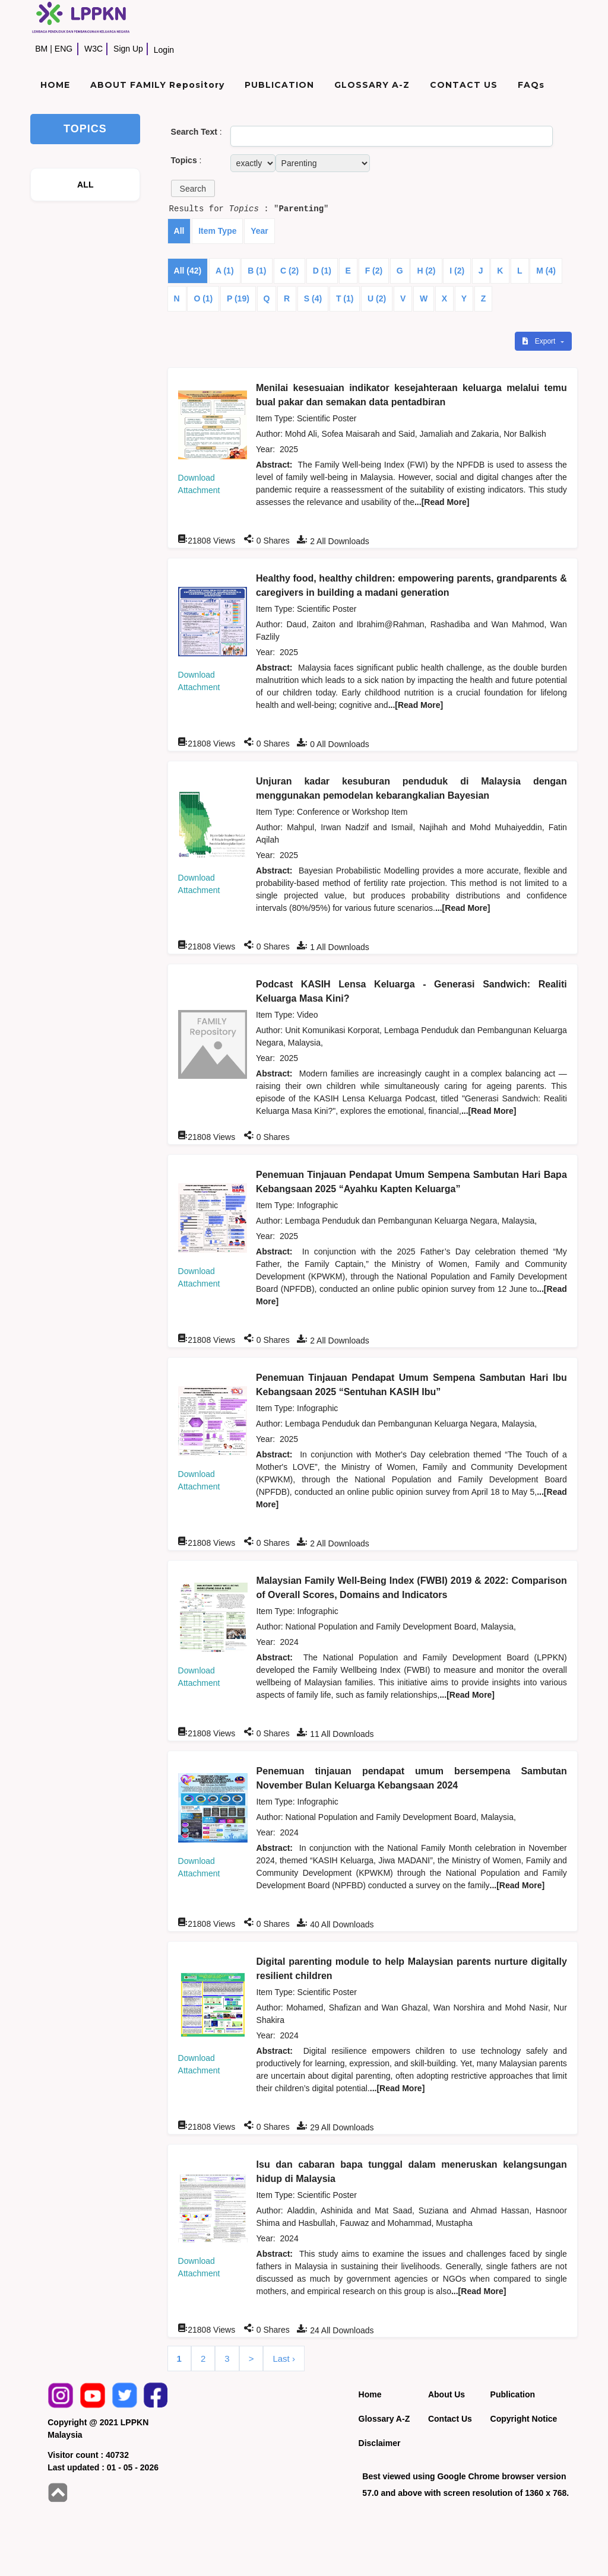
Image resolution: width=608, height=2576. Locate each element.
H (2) (426, 270)
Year (259, 231)
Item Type (217, 231)
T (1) (345, 298)
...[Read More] (442, 502)
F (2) (374, 270)
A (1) (225, 270)
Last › (284, 2358)
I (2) (456, 270)
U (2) (377, 298)
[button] (193, 188)
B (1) (257, 270)
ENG (63, 48)
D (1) (322, 270)
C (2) (289, 270)
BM (41, 48)
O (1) (203, 298)
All (179, 231)
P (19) (238, 298)
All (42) (188, 270)
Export (539, 341)
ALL (85, 184)
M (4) (546, 270)
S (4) (313, 298)
